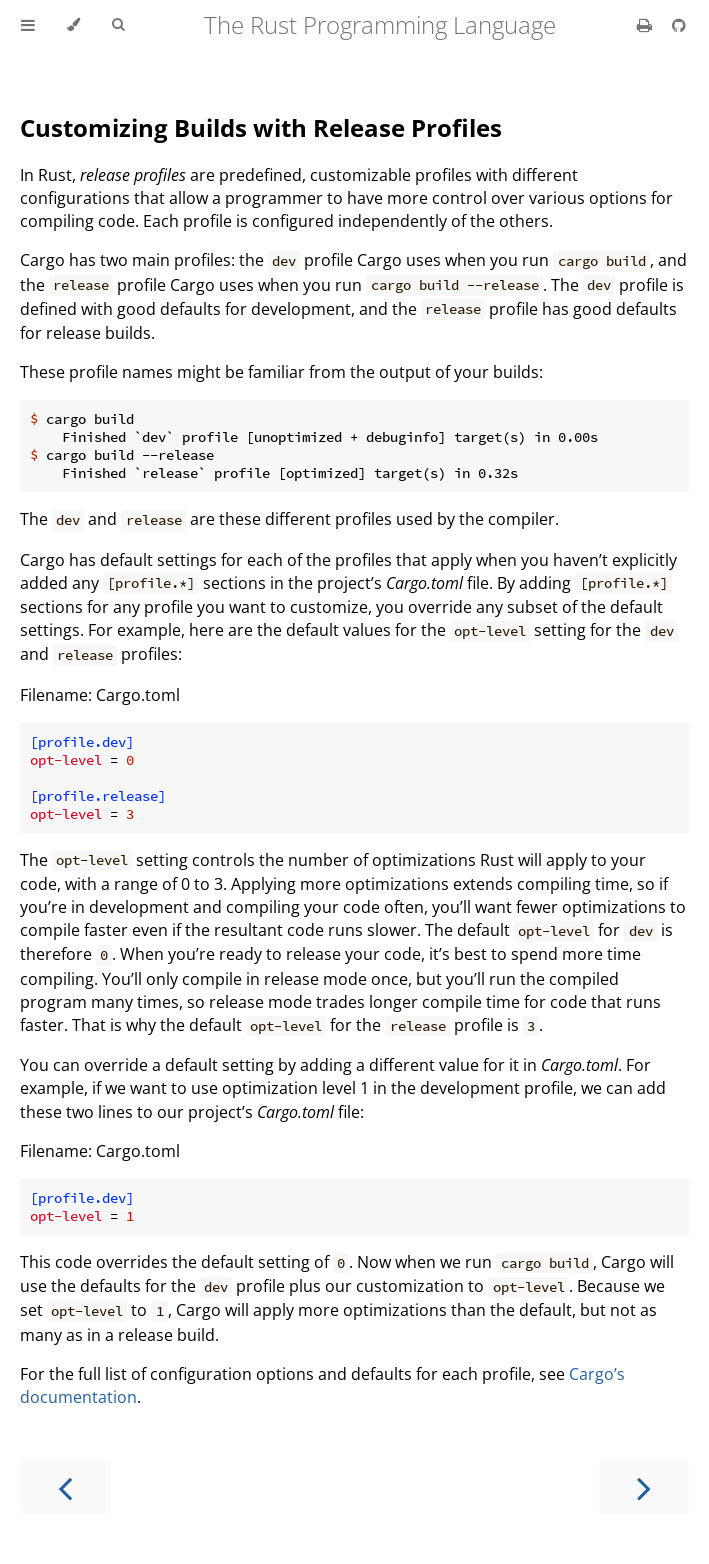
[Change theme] (73, 25)
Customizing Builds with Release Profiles (261, 127)
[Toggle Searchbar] (118, 25)
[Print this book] (646, 25)
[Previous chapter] (65, 1486)
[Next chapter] (644, 1486)
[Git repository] (679, 25)
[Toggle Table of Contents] (28, 25)
